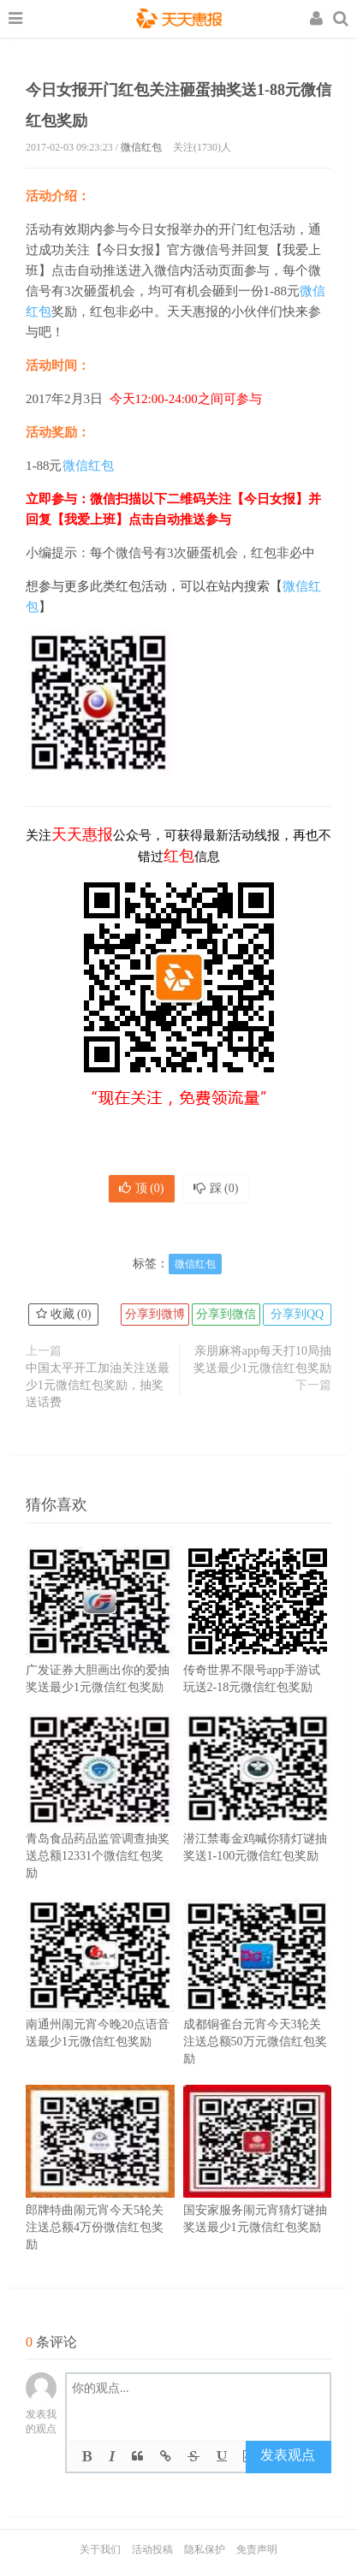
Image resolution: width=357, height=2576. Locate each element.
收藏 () (63, 1314)
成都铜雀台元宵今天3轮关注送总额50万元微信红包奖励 (257, 2007)
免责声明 (256, 2549)
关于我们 (100, 2549)
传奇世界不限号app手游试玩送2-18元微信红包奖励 (257, 1645)
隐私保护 (204, 2549)
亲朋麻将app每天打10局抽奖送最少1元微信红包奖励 (262, 1359)
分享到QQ (297, 1314)
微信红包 (141, 147)
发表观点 (287, 2455)
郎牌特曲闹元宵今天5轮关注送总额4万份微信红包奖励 (100, 2193)
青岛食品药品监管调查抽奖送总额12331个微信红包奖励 (100, 1822)
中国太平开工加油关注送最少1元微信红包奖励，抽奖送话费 (98, 1385)
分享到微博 (155, 1314)
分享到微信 (226, 1314)
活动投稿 (152, 2549)
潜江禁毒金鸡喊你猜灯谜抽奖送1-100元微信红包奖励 (257, 1813)
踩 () (216, 1188)
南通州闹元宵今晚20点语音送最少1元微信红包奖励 (100, 1999)
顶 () (141, 1188)
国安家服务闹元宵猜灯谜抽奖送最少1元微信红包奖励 (257, 2185)
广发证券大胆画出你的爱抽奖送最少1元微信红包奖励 (100, 1645)
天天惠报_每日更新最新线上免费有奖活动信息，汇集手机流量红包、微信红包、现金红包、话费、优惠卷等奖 (179, 21)
